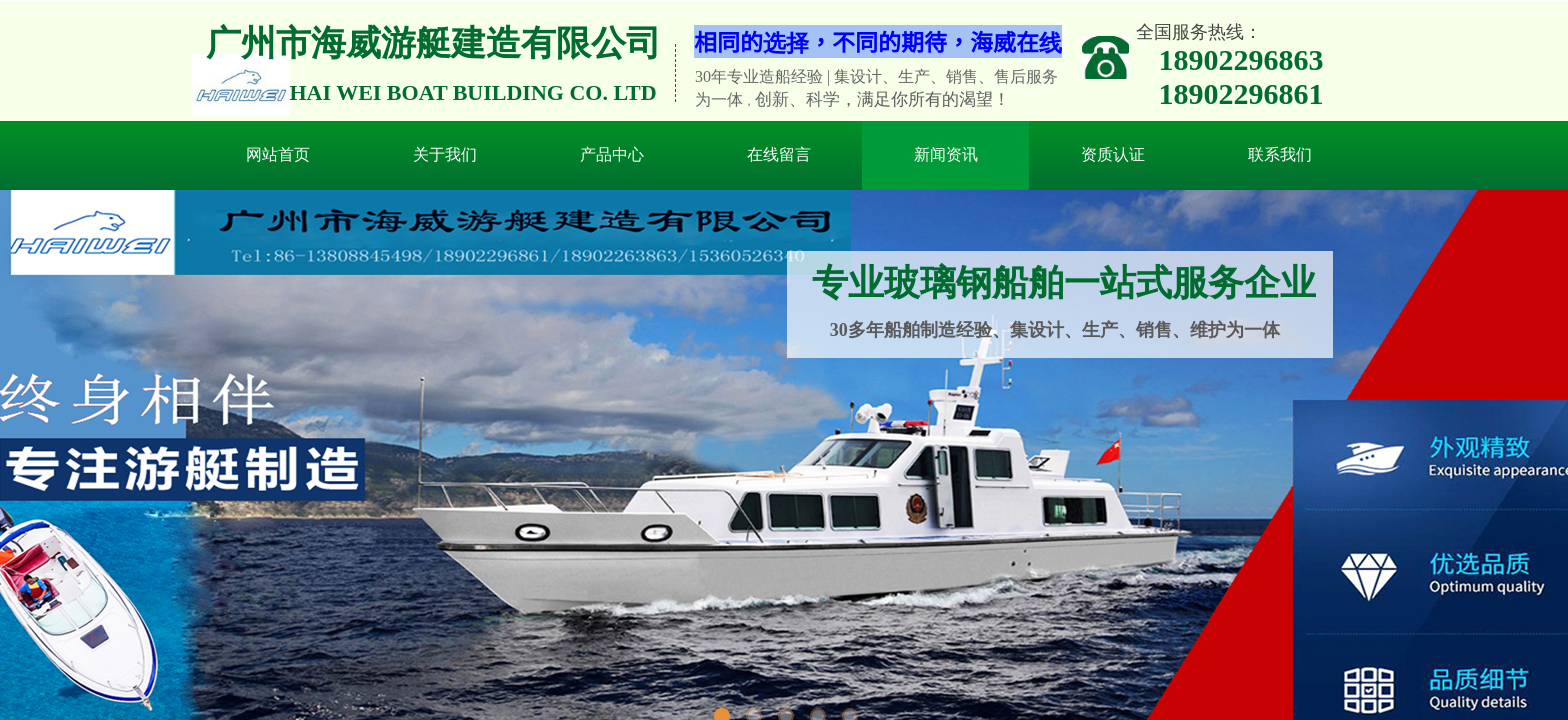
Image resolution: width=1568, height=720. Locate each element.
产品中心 (612, 154)
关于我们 (445, 154)
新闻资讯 (946, 154)
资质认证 (1113, 154)
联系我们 (1280, 154)
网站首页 (278, 154)
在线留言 (779, 154)
